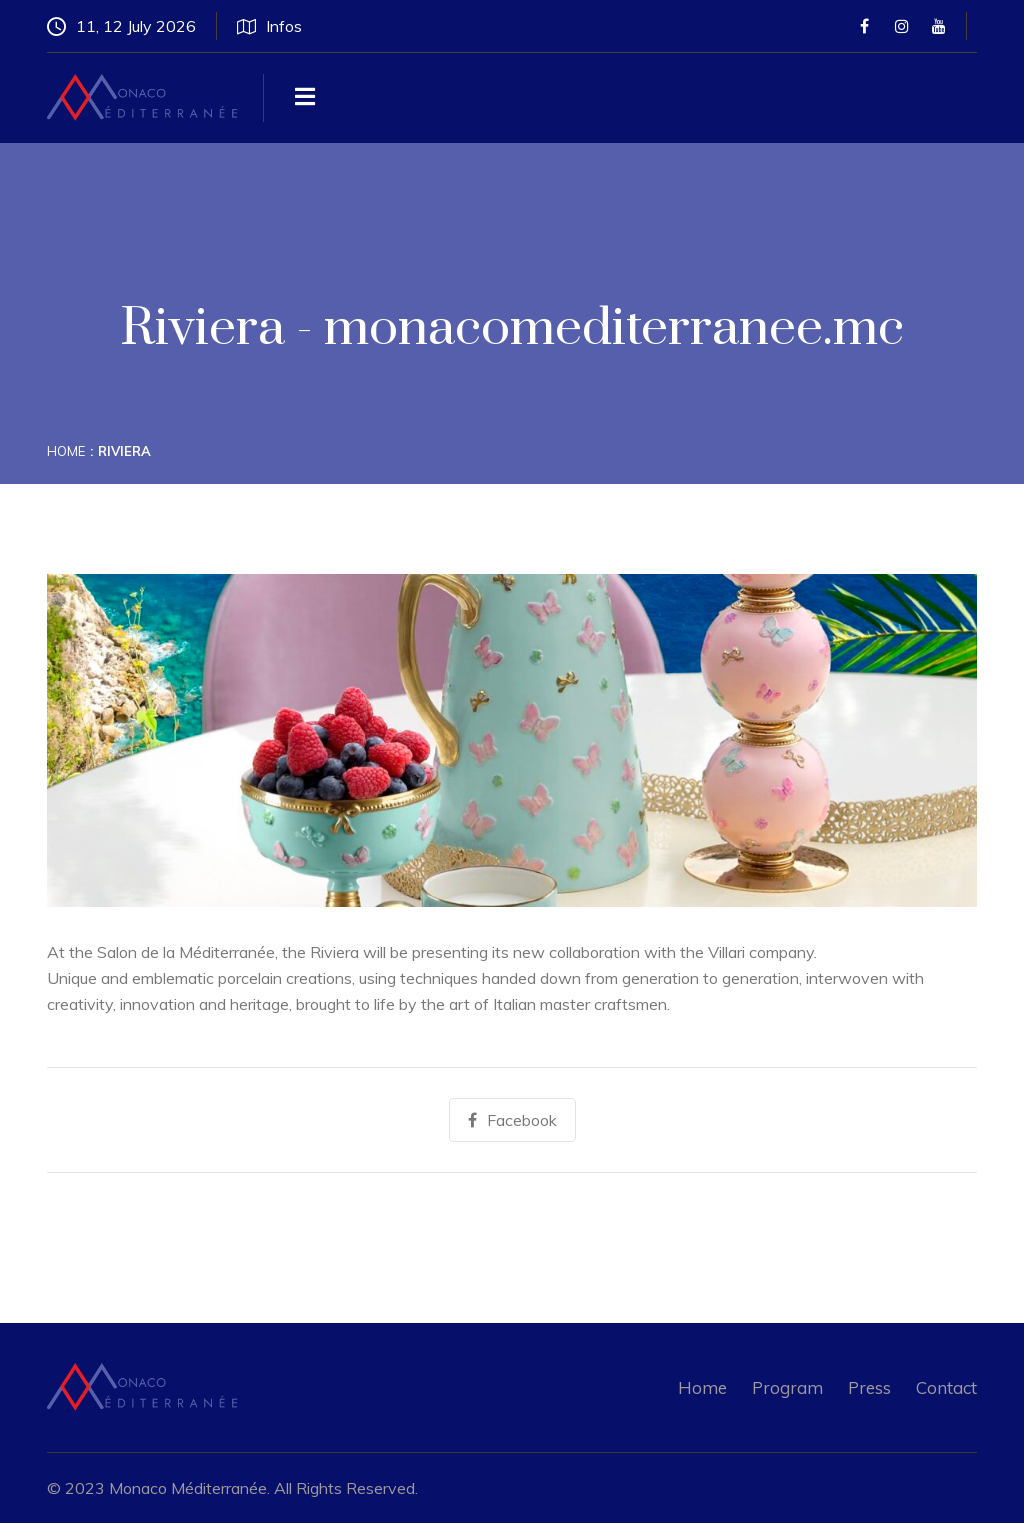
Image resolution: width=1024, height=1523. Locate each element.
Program (787, 1387)
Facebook (512, 1120)
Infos (269, 26)
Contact (946, 1387)
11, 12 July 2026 (121, 26)
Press (869, 1387)
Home (66, 451)
